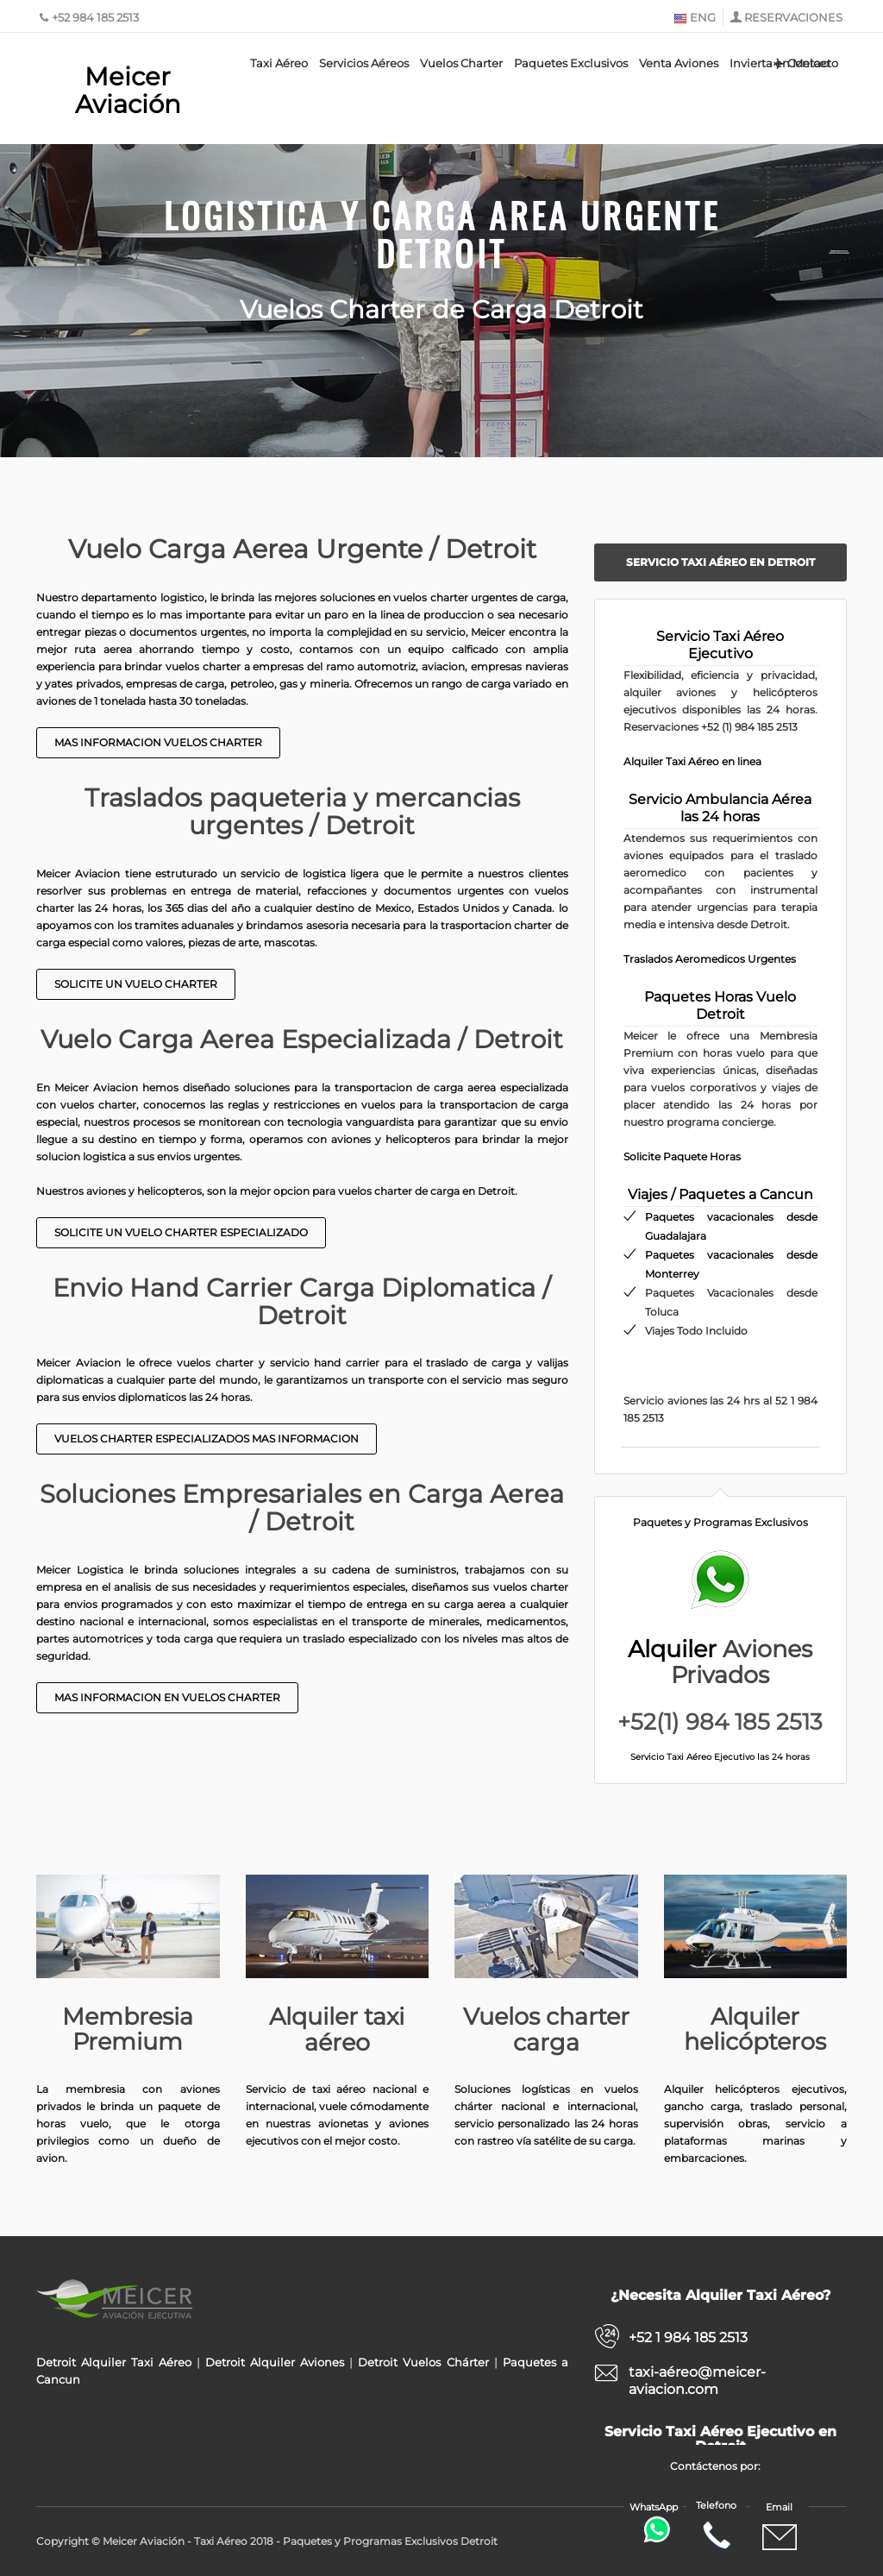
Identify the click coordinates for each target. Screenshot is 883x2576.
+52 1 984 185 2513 (688, 2337)
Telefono (716, 2526)
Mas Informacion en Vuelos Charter (167, 1697)
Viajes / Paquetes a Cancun (720, 1194)
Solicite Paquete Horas (682, 1156)
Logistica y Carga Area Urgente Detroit (442, 234)
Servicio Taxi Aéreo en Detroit (720, 562)
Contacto (805, 63)
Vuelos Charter (461, 63)
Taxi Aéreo (279, 63)
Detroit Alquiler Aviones (274, 2362)
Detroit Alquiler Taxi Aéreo (113, 2362)
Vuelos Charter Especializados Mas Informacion (206, 1438)
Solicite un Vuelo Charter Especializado (181, 1232)
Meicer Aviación (128, 90)
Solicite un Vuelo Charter (135, 983)
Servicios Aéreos (364, 63)
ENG (694, 17)
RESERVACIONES (793, 17)
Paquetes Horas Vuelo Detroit (720, 1005)
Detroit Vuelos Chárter (423, 2362)
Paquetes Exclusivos (571, 63)
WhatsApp (655, 2522)
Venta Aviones (678, 63)
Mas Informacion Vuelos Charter (158, 742)
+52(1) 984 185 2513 (720, 1722)
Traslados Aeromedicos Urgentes (709, 958)
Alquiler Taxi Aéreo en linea (692, 761)
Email (779, 2527)
